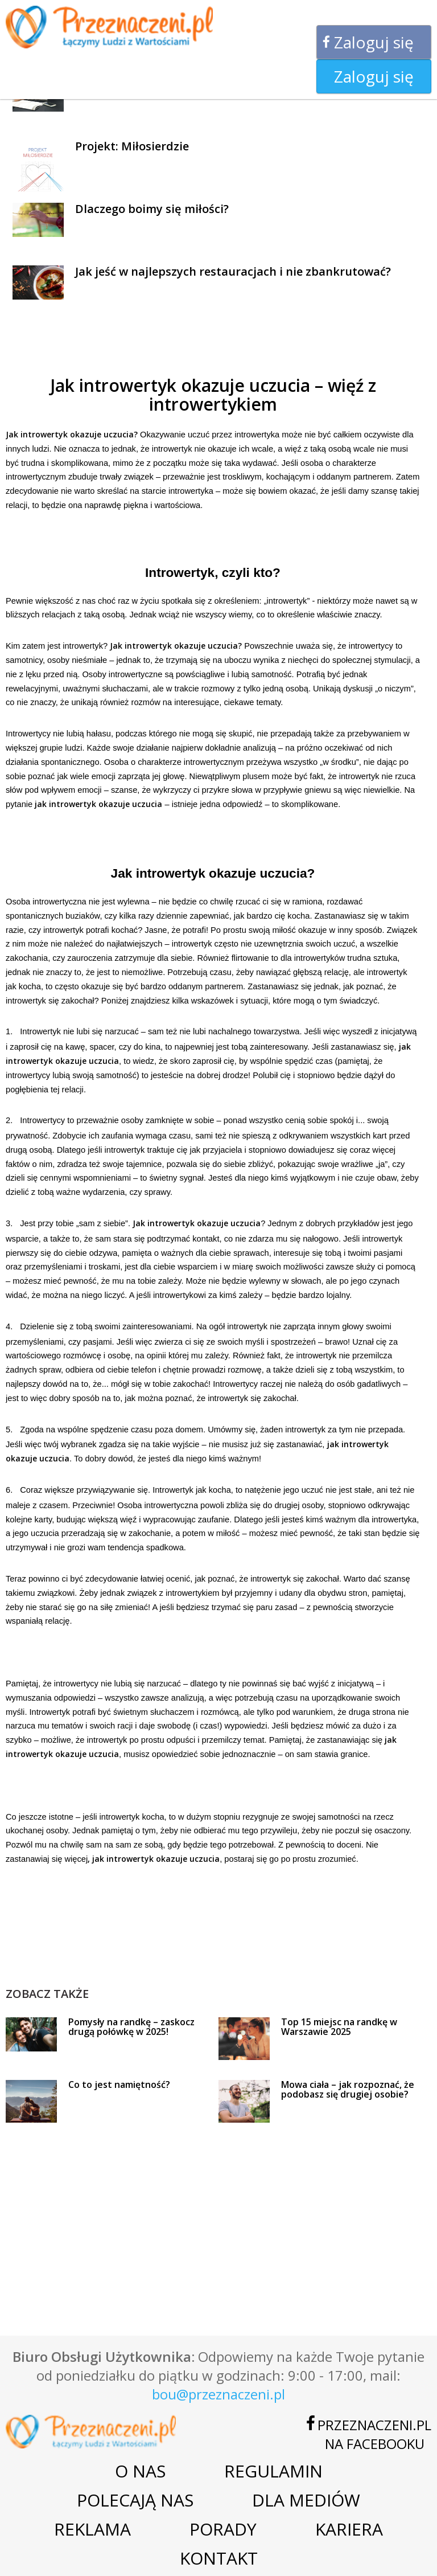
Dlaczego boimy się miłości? (152, 208)
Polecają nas (135, 2500)
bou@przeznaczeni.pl (218, 2394)
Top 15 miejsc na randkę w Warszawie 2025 (339, 2027)
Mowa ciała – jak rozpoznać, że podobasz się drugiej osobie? (347, 2089)
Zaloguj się (374, 42)
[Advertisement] (213, 1959)
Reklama (92, 2529)
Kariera (349, 2529)
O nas (140, 2471)
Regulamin (273, 2471)
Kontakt (219, 2558)
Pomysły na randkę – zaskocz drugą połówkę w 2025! (131, 2027)
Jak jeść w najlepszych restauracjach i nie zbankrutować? (233, 271)
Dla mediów (306, 2500)
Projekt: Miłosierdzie (132, 146)
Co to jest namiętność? (119, 2084)
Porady (223, 2529)
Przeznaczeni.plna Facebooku (374, 2434)
